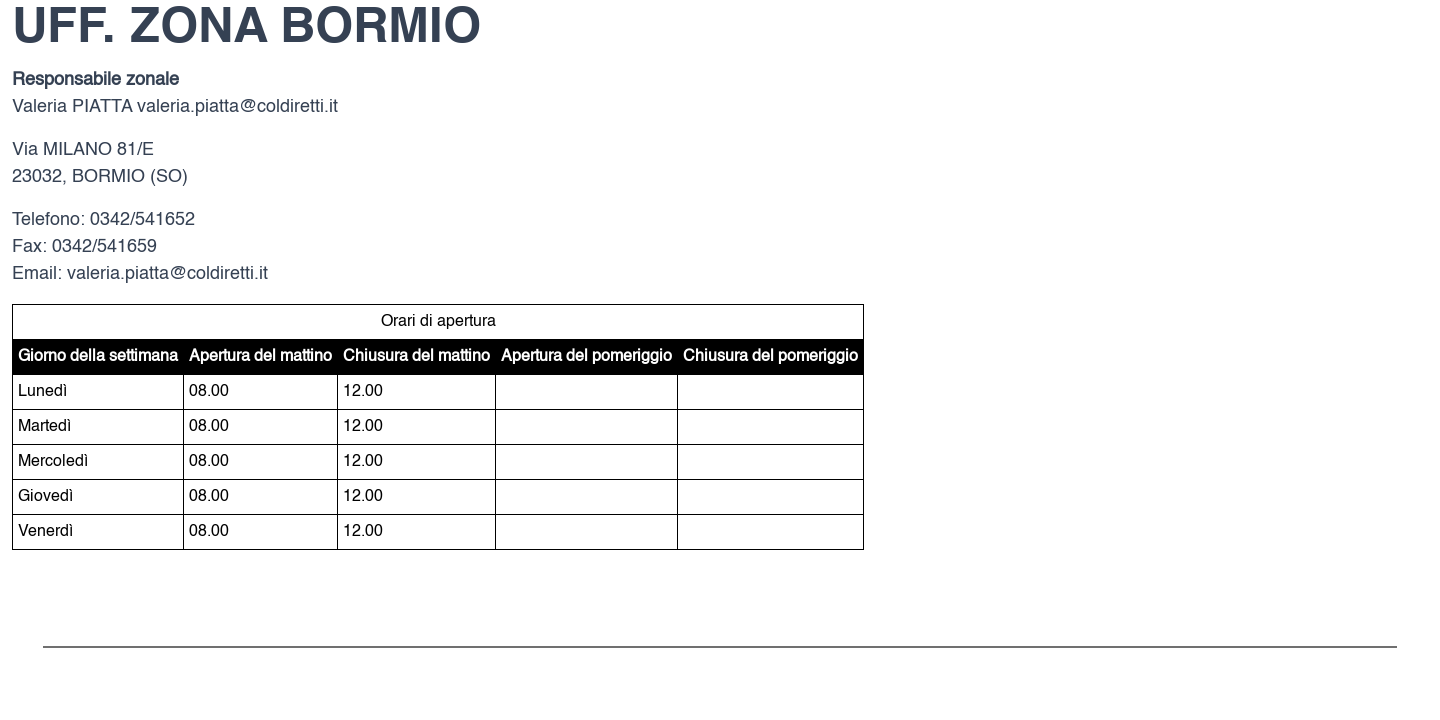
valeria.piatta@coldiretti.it (237, 107)
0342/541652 (142, 220)
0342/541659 (104, 247)
